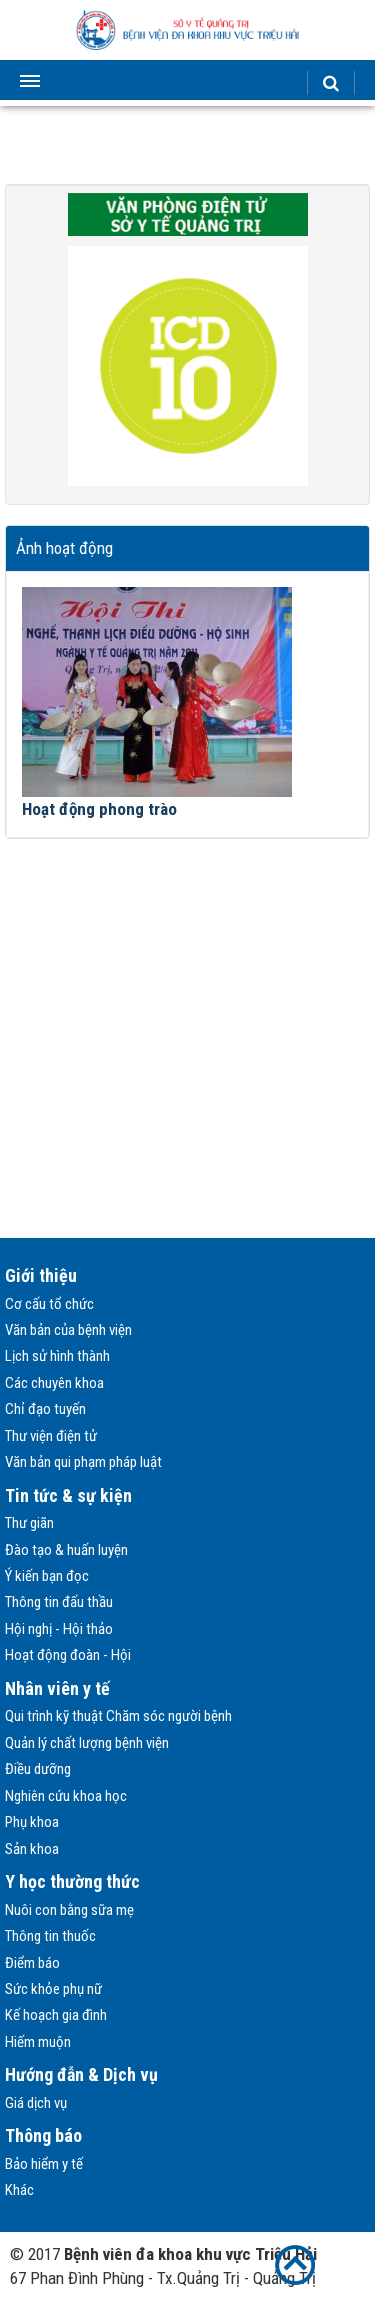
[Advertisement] (187, 1044)
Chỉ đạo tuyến (45, 1409)
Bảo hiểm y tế (44, 2164)
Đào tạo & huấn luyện (66, 1550)
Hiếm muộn (38, 2042)
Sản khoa (32, 1849)
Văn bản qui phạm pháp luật (83, 1462)
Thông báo (43, 2135)
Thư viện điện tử (51, 1436)
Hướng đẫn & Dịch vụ (81, 2074)
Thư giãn (29, 1523)
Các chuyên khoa (54, 1383)
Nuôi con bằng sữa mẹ (69, 1910)
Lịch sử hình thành (57, 1356)
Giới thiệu (41, 1275)
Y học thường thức (72, 1881)
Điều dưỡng (38, 1769)
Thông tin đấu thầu (59, 1602)
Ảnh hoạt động (64, 548)
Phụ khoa (32, 1822)
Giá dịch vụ (36, 2103)
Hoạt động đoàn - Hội (68, 1655)
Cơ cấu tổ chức (49, 1304)
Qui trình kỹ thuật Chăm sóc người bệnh (118, 1716)
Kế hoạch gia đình (56, 2015)
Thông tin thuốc (50, 1936)
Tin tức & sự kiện (68, 1495)
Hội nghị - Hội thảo (59, 1629)
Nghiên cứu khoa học (66, 1796)
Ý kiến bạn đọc (47, 1576)
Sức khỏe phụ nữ (53, 1989)
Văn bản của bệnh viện (68, 1330)
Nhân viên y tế (57, 1688)
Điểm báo (32, 1963)
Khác (19, 2190)
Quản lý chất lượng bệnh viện (87, 1743)
